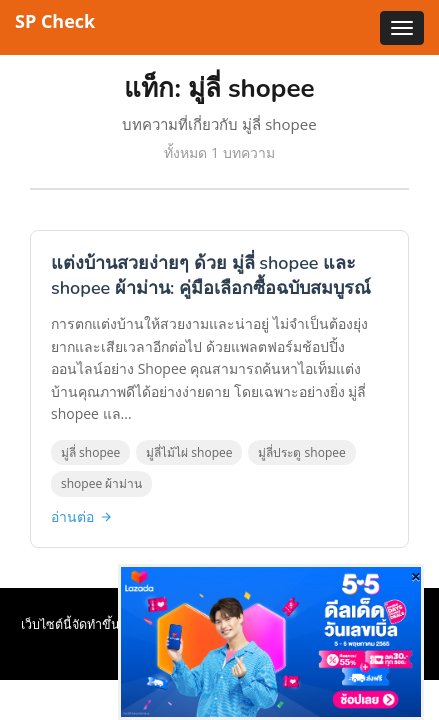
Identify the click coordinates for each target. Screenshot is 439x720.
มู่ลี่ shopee (90, 452)
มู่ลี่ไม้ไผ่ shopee (189, 452)
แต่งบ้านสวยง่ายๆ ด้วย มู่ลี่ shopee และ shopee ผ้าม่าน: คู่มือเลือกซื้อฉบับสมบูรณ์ (211, 275)
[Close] (416, 576)
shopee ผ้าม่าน (101, 483)
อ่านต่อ (82, 516)
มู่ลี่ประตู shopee (301, 452)
